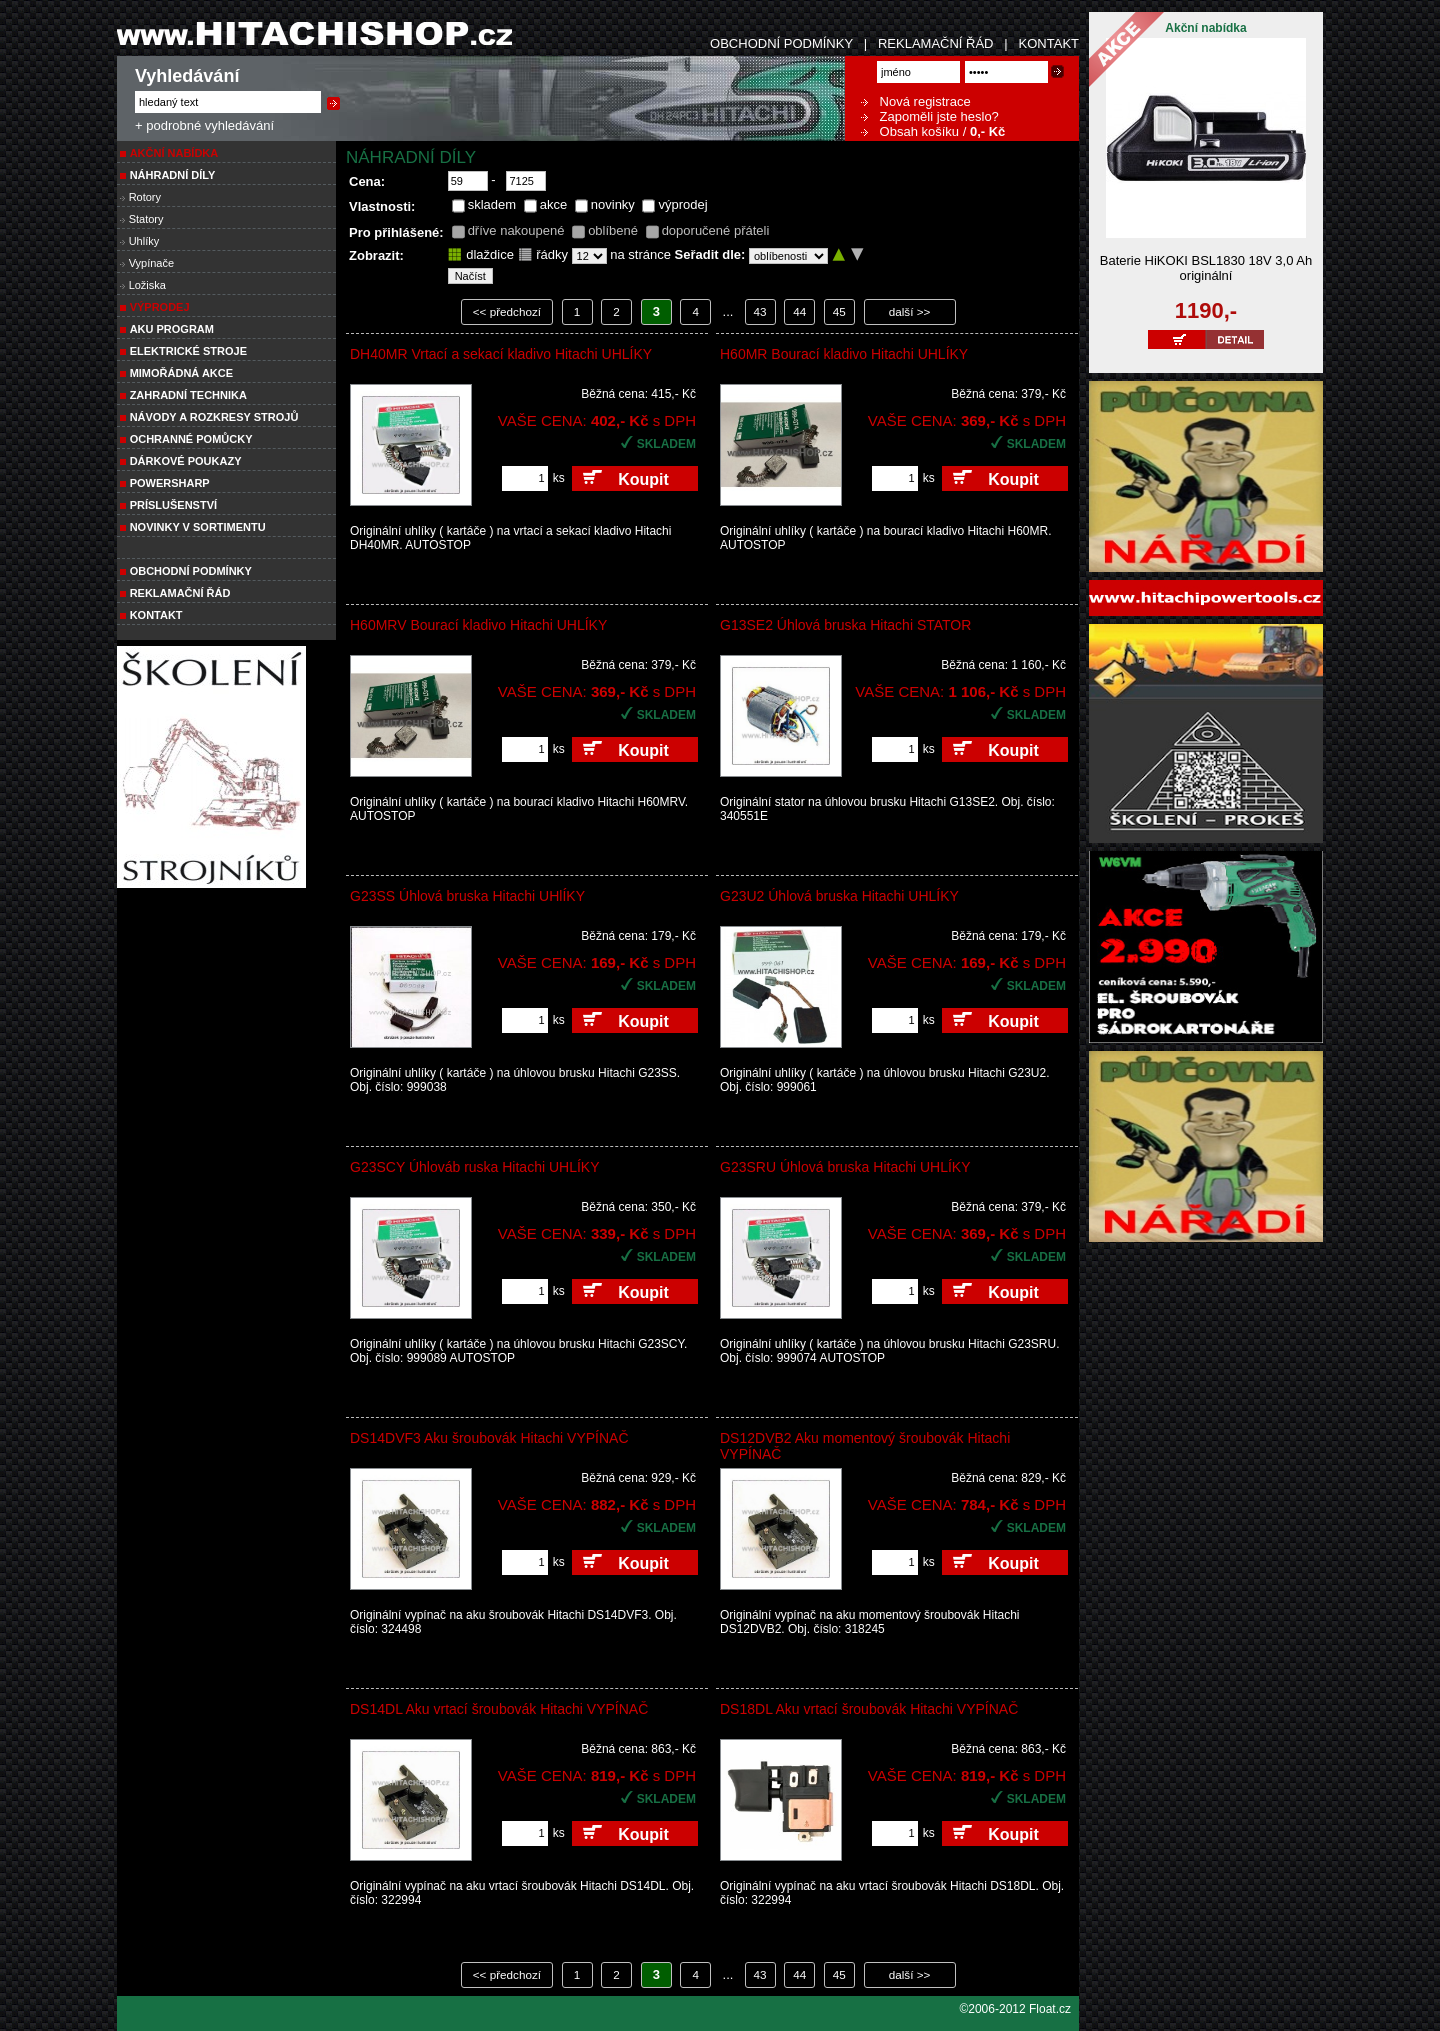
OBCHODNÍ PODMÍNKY (781, 43)
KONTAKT (1049, 43)
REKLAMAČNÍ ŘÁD (936, 43)
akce (553, 204)
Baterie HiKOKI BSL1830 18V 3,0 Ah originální (1206, 268)
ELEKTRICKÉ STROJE (188, 351)
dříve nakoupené (516, 230)
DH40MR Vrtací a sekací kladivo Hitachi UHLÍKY (501, 354)
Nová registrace (916, 101)
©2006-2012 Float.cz (1015, 2009)
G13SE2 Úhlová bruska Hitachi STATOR (845, 625)
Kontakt (156, 615)
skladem (492, 204)
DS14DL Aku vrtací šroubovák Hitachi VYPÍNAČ (499, 1709)
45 (839, 311)
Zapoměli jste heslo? (930, 116)
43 (760, 311)
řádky (543, 254)
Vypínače (151, 263)
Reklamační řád (180, 593)
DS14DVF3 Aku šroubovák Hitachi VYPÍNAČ (489, 1438)
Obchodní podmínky (191, 571)
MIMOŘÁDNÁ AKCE (181, 373)
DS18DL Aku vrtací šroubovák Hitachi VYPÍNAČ (869, 1709)
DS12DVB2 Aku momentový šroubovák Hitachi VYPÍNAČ (865, 1446)
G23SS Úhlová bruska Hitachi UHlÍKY (467, 896)
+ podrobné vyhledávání (204, 125)
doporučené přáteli (716, 230)
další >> (910, 311)
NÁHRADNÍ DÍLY (173, 175)
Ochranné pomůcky (191, 439)
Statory (146, 219)
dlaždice (481, 254)
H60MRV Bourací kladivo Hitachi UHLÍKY (478, 625)
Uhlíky (144, 241)
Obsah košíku (910, 131)
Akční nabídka (174, 153)
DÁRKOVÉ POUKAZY (186, 461)
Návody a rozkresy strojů (214, 417)
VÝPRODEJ (160, 307)
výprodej (682, 204)
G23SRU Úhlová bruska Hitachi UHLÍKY (845, 1167)
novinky (613, 204)
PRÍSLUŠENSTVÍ (173, 505)
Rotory (145, 197)
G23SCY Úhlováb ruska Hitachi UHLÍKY (475, 1167)
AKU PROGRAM (172, 329)
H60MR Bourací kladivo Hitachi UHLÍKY (844, 354)
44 (799, 311)
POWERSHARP (170, 483)
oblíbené (613, 230)
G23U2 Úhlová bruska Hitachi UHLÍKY (839, 896)
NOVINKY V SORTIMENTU (198, 527)
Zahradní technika (188, 395)
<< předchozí (507, 311)
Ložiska (147, 285)
